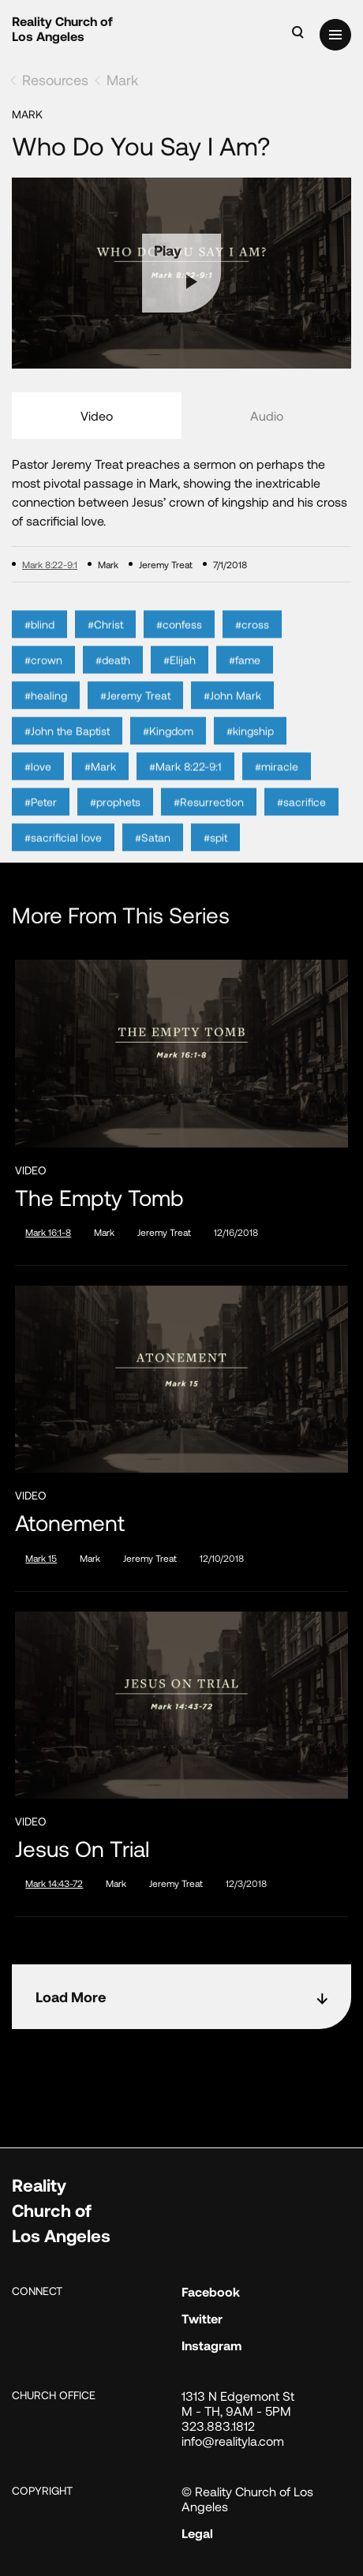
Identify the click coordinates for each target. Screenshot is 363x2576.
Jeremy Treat (164, 1231)
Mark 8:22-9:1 (49, 564)
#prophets (115, 819)
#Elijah (179, 677)
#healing (45, 713)
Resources (55, 79)
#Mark (100, 784)
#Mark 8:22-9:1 (185, 784)
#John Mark (232, 713)
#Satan (152, 855)
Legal (197, 2532)
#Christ (105, 642)
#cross (252, 642)
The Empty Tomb (99, 1198)
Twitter (202, 2318)
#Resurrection (209, 819)
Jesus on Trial (82, 1849)
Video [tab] (96, 415)
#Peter (40, 819)
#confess (179, 642)
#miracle (276, 784)
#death (112, 677)
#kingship (250, 748)
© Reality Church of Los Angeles (247, 2499)
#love (37, 784)
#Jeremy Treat (135, 713)
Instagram (211, 2345)
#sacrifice (301, 819)
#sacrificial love (63, 855)
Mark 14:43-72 (54, 1883)
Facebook (211, 2291)
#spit (215, 855)
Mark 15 (41, 1557)
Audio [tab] (266, 415)
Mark (122, 79)
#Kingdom (168, 748)
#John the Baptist (67, 748)
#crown (43, 677)
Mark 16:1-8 (48, 1231)
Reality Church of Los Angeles (62, 28)
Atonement (70, 1523)
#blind (39, 642)
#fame (244, 677)
